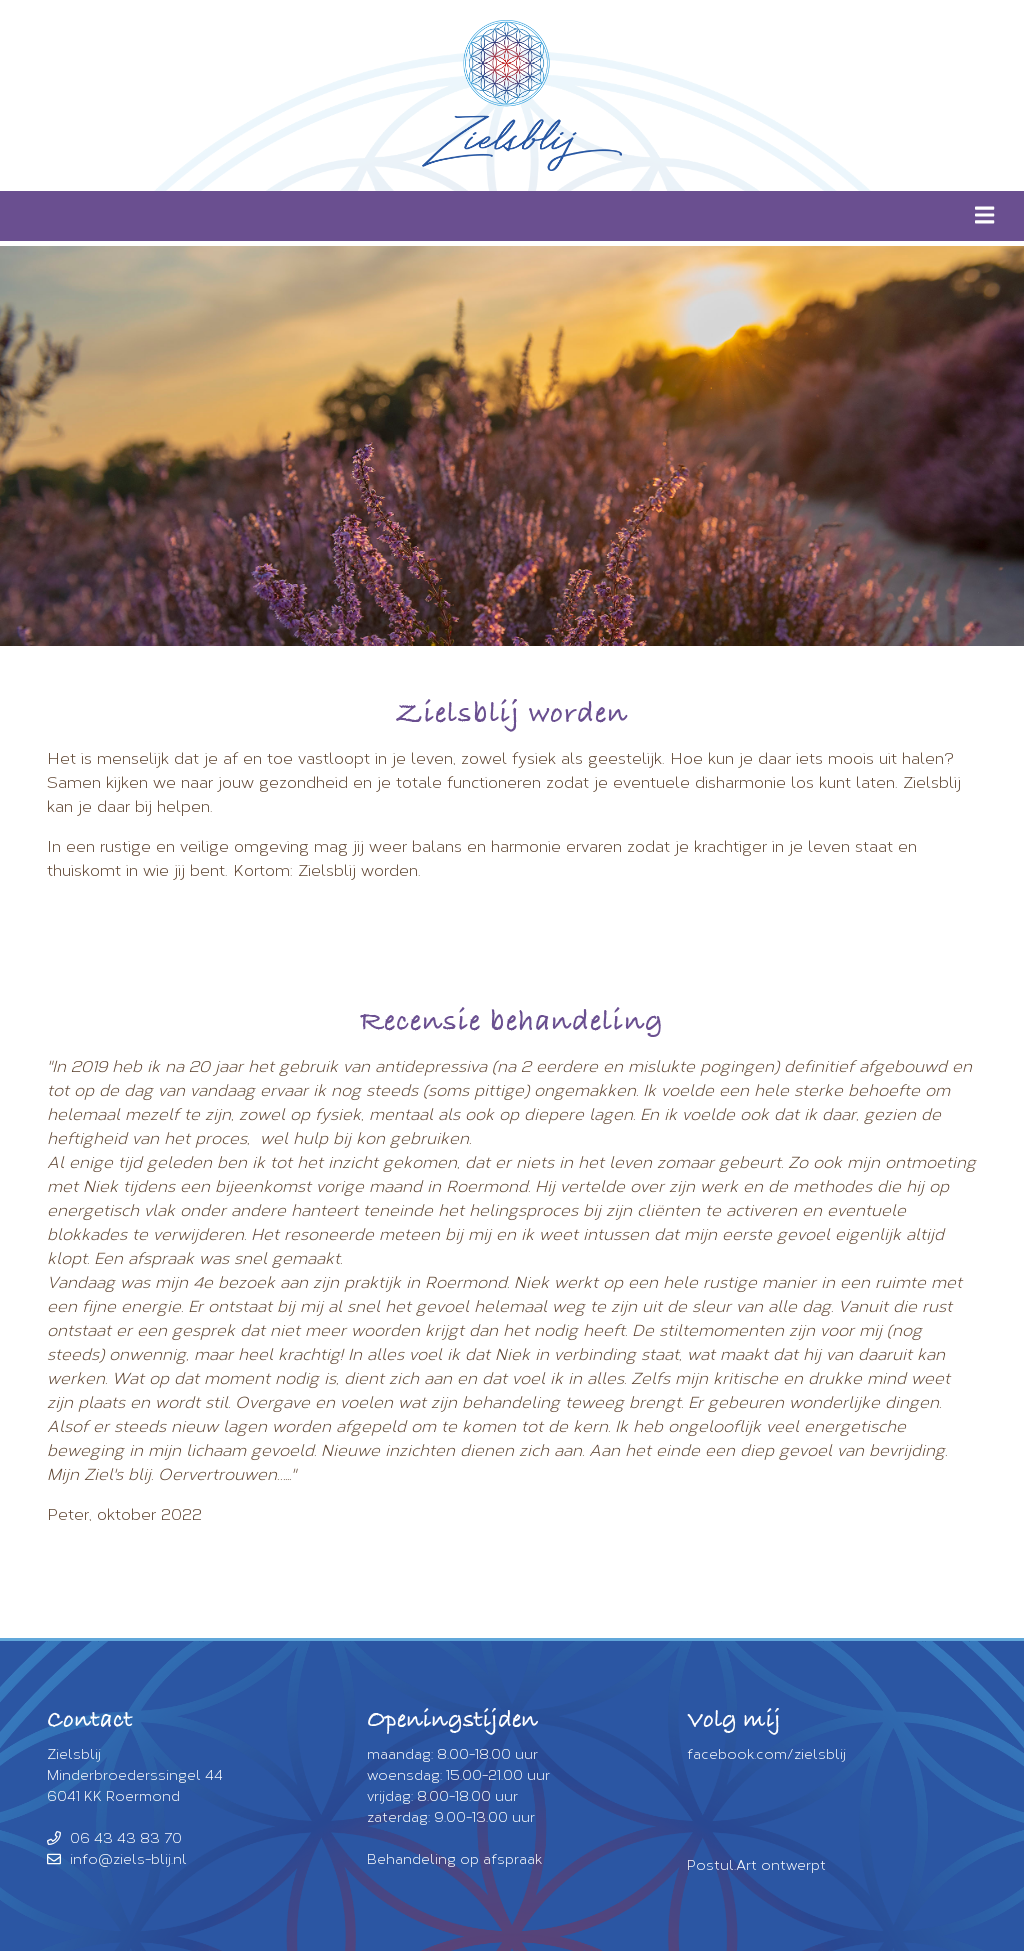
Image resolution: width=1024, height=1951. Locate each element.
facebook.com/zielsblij (766, 1754)
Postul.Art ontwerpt (756, 1865)
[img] (984, 215)
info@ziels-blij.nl (117, 1859)
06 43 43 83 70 (114, 1838)
